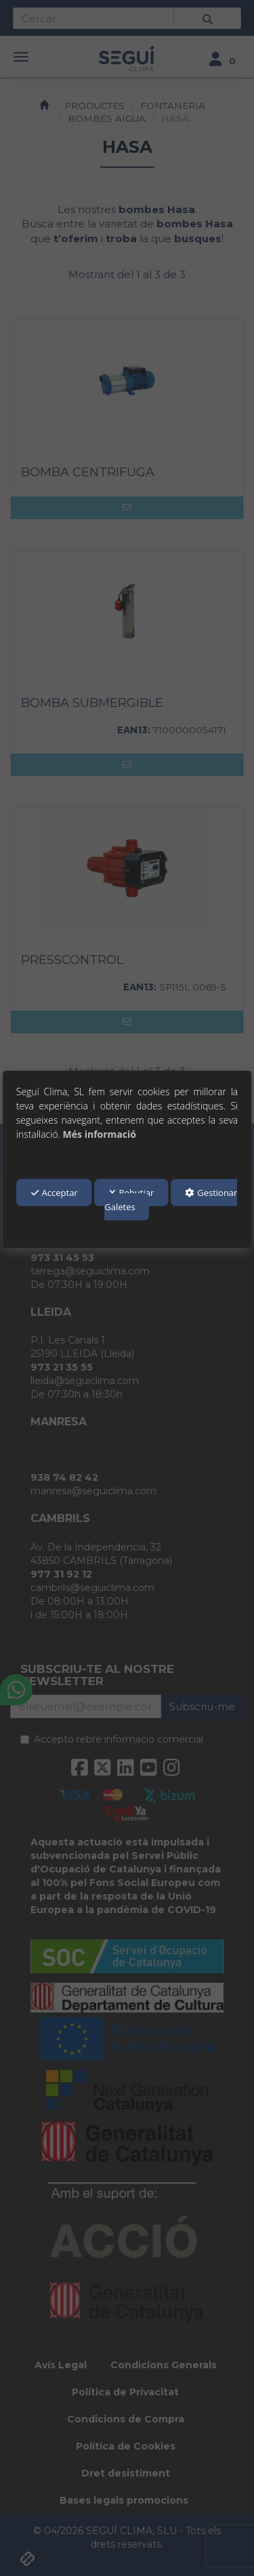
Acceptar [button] (54, 1193)
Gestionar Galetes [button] (170, 1200)
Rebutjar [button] (131, 1193)
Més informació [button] (99, 1133)
